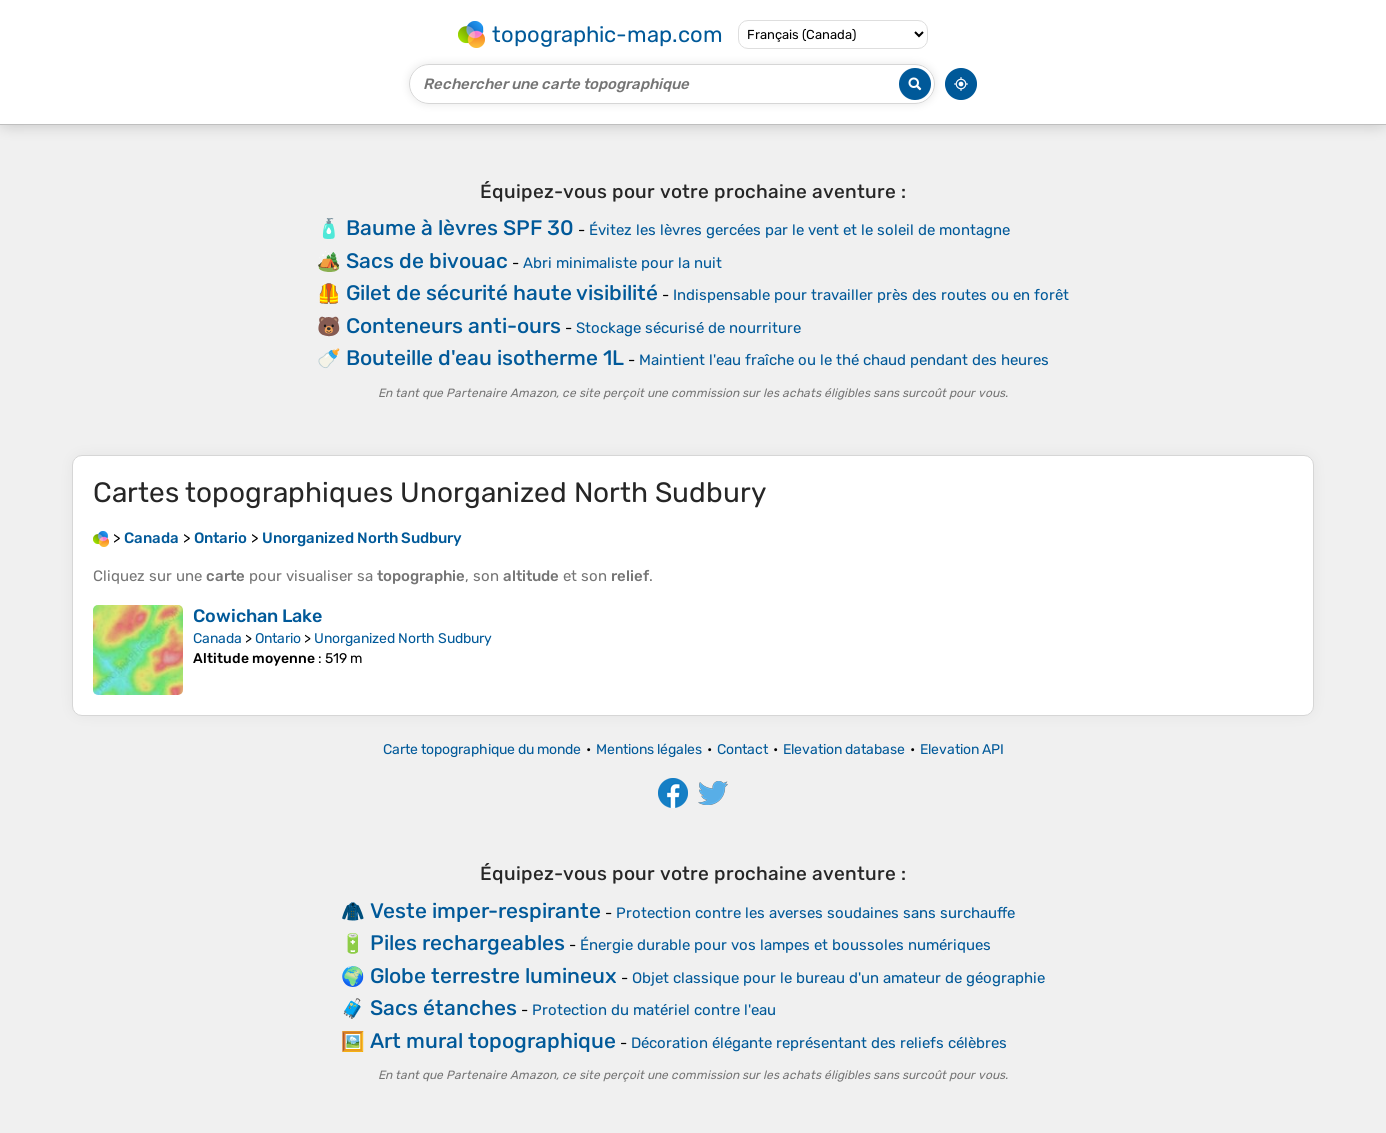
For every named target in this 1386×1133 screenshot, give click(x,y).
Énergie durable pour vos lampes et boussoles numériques (785, 945)
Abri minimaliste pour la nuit (622, 263)
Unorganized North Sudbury (403, 638)
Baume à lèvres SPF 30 (460, 227)
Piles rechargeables (467, 942)
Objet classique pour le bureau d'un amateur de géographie (838, 978)
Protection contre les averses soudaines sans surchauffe (815, 913)
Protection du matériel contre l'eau (654, 1010)
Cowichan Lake (257, 616)
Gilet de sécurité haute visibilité (502, 292)
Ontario (278, 638)
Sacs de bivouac (427, 260)
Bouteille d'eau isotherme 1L (485, 357)
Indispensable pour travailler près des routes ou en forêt (871, 295)
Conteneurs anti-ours (453, 325)
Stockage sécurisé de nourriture (688, 328)
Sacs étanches (443, 1007)
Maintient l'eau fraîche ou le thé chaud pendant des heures (844, 360)
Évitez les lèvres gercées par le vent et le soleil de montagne (799, 230)
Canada (217, 638)
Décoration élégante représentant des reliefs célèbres (819, 1043)
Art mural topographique (493, 1040)
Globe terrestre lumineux (493, 975)
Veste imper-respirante (485, 910)
